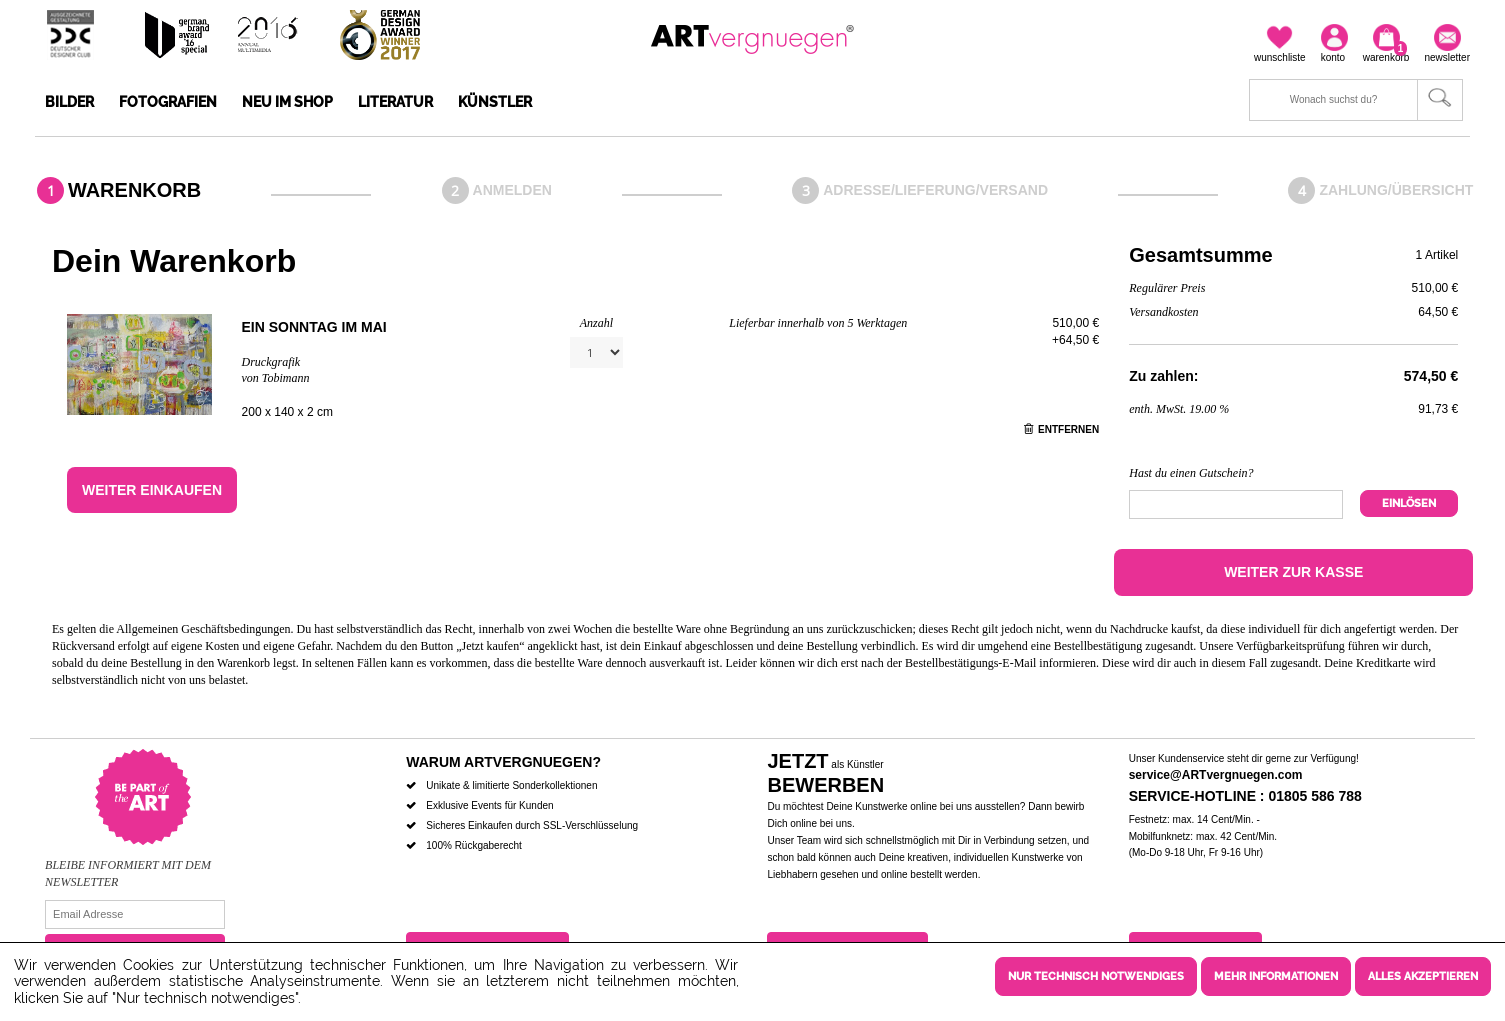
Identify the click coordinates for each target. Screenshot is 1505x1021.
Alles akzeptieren (1423, 976)
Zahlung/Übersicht (1396, 190)
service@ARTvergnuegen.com (1216, 775)
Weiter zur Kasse (1293, 572)
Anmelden (512, 190)
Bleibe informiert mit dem (128, 865)
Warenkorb (134, 190)
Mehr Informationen (1276, 976)
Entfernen (1061, 429)
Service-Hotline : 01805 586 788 (1245, 796)
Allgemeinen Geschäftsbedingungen (203, 629)
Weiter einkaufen (152, 490)
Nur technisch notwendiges (1096, 976)
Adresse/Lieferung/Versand (935, 190)
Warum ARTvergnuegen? (503, 762)
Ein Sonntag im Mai (314, 327)
